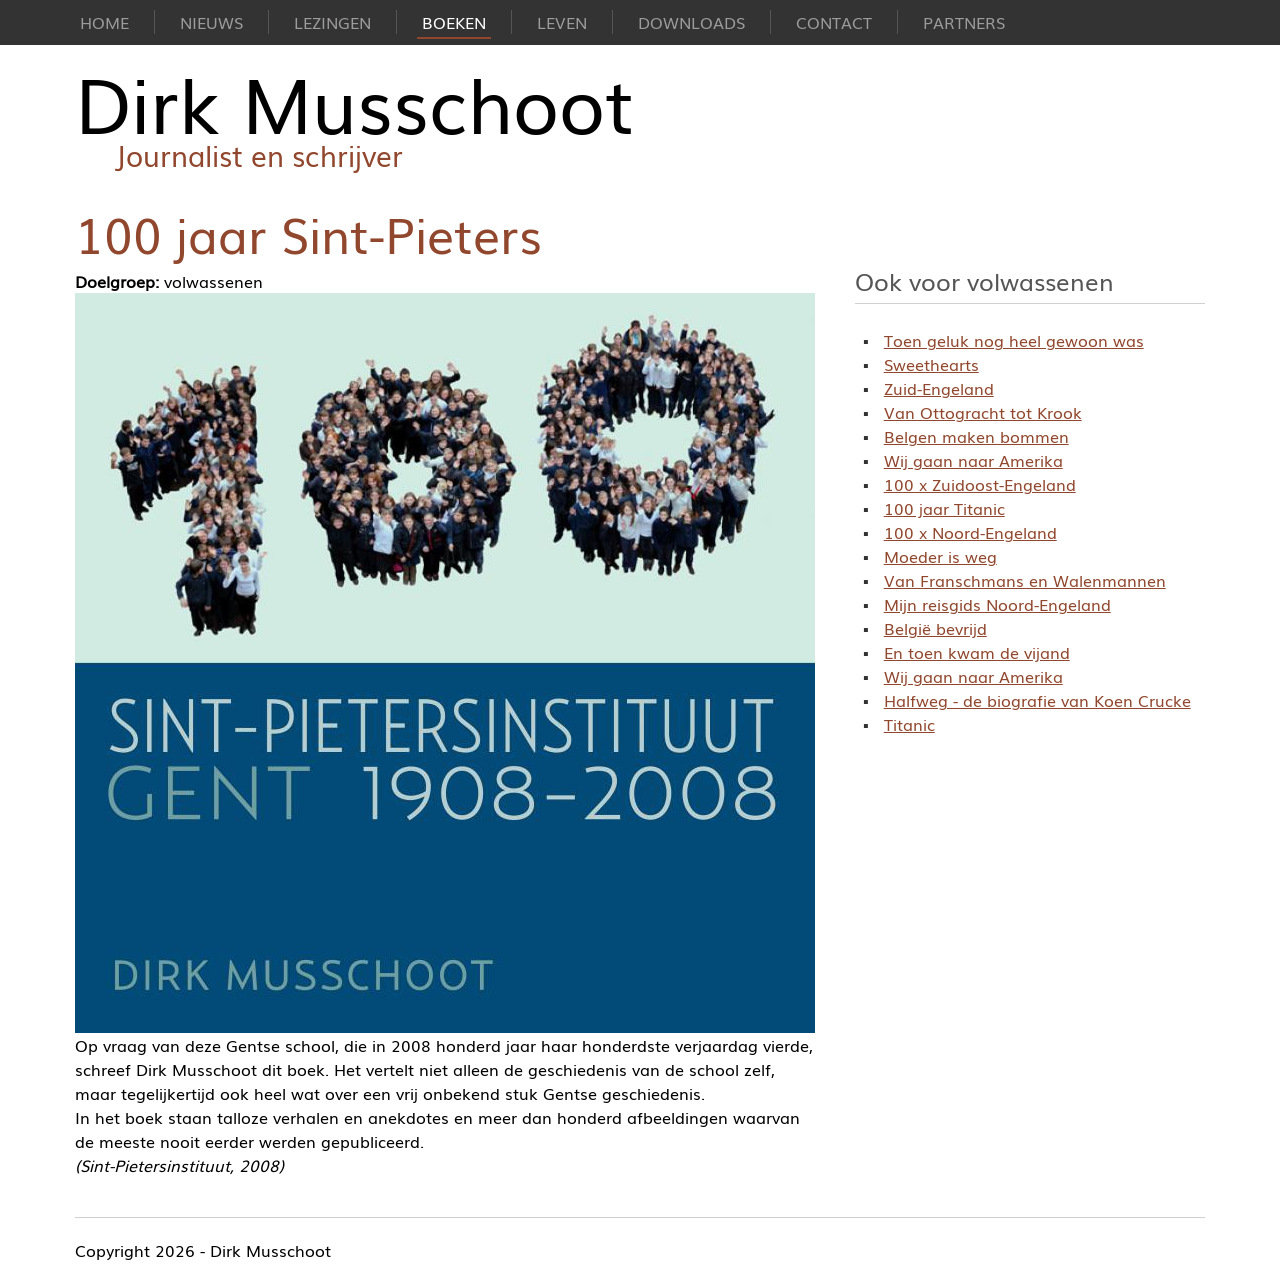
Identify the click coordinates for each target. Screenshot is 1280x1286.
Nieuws (211, 22)
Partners (964, 22)
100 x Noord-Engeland (970, 532)
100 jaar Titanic (944, 508)
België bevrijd (935, 628)
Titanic (909, 724)
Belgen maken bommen (976, 436)
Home (104, 22)
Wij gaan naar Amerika (973, 460)
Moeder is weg (940, 556)
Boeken (454, 22)
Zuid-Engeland (939, 388)
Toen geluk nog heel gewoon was (1014, 340)
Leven (562, 22)
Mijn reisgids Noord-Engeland (997, 604)
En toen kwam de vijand (977, 652)
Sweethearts (931, 364)
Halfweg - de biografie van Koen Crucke (1037, 700)
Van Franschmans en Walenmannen (1025, 580)
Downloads (691, 22)
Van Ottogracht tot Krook (983, 412)
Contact (834, 22)
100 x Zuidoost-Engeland (980, 484)
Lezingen (332, 22)
